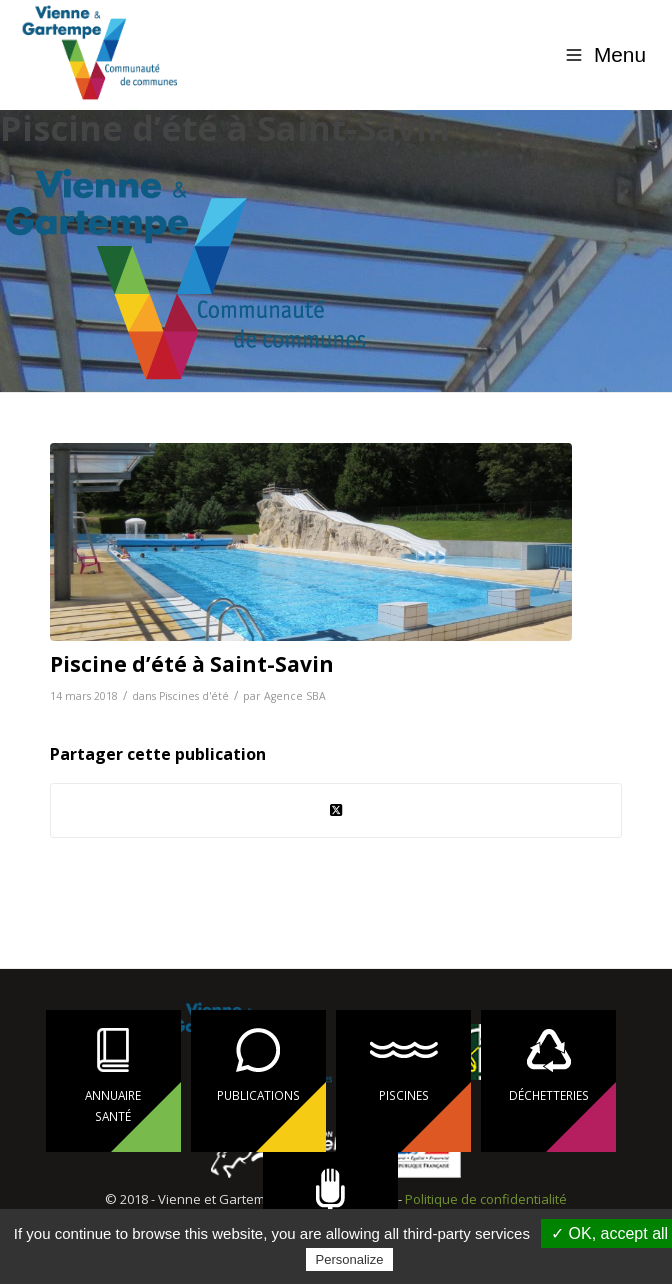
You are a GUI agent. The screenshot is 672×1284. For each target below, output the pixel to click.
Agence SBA (295, 696)
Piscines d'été (194, 696)
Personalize (350, 1259)
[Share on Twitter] (335, 810)
